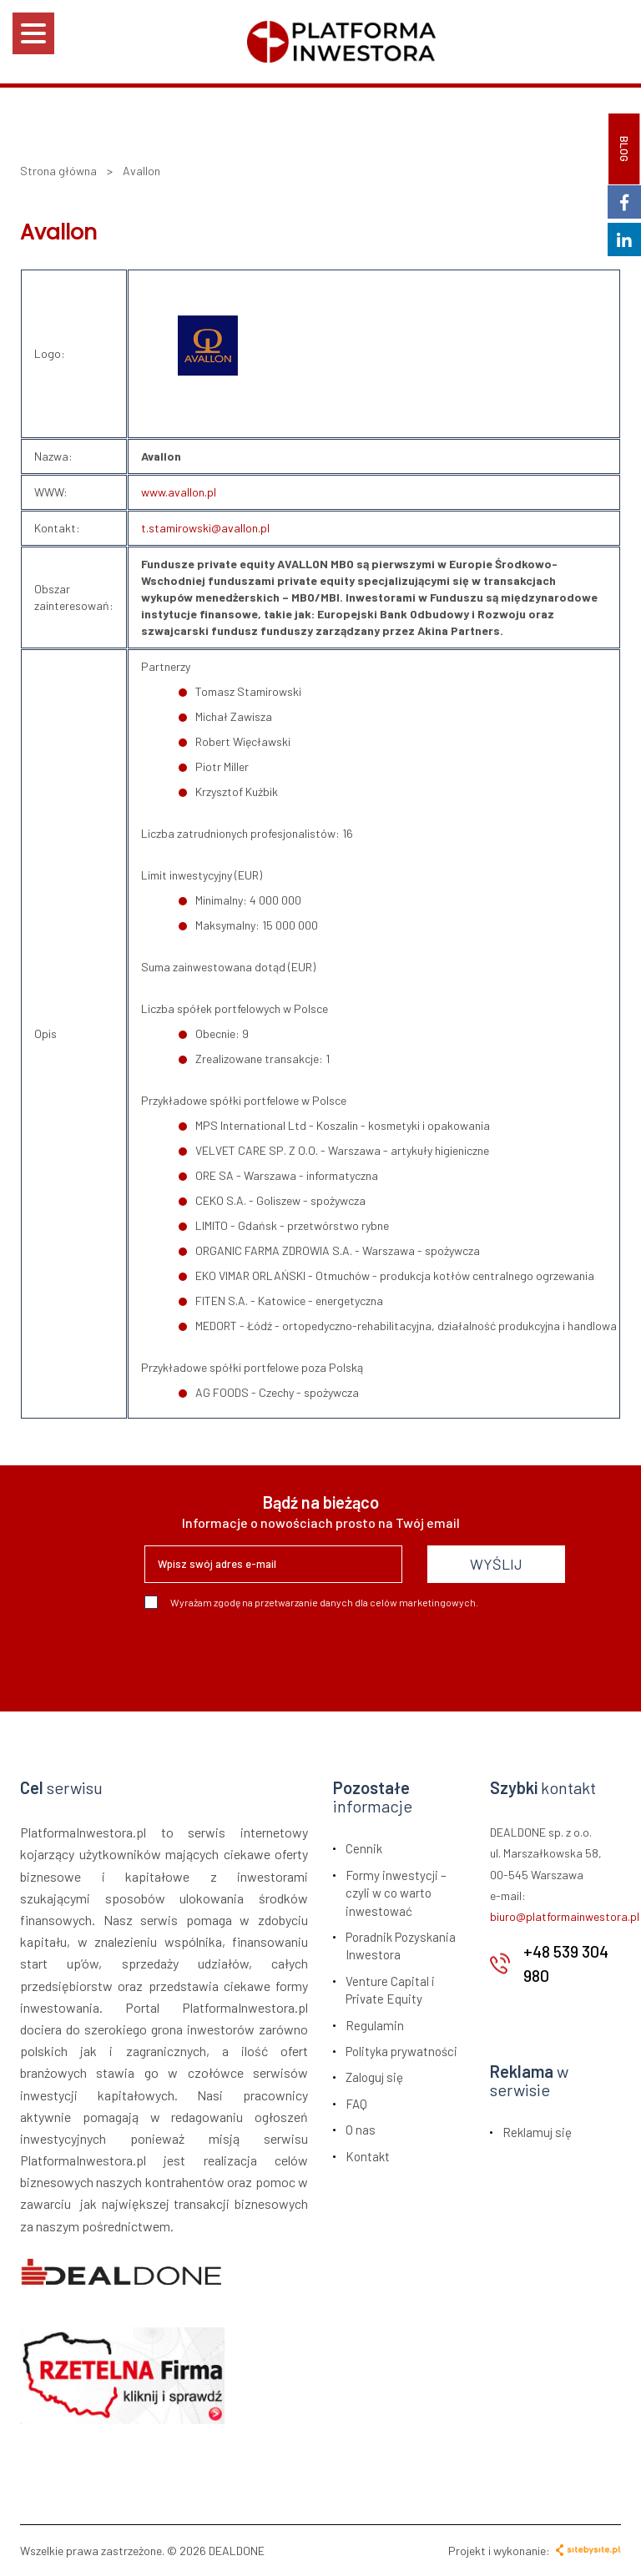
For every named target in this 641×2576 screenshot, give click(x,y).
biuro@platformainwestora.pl (564, 1916)
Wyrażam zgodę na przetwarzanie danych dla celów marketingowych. (311, 1602)
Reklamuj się (537, 2132)
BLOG (624, 149)
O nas (361, 2129)
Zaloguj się (374, 2076)
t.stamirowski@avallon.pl (205, 528)
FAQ (356, 2103)
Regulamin (375, 2025)
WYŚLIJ (496, 1564)
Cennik (364, 1848)
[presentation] (271, 1653)
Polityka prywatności (401, 2051)
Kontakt (368, 2156)
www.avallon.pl (178, 492)
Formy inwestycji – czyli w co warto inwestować (396, 1893)
